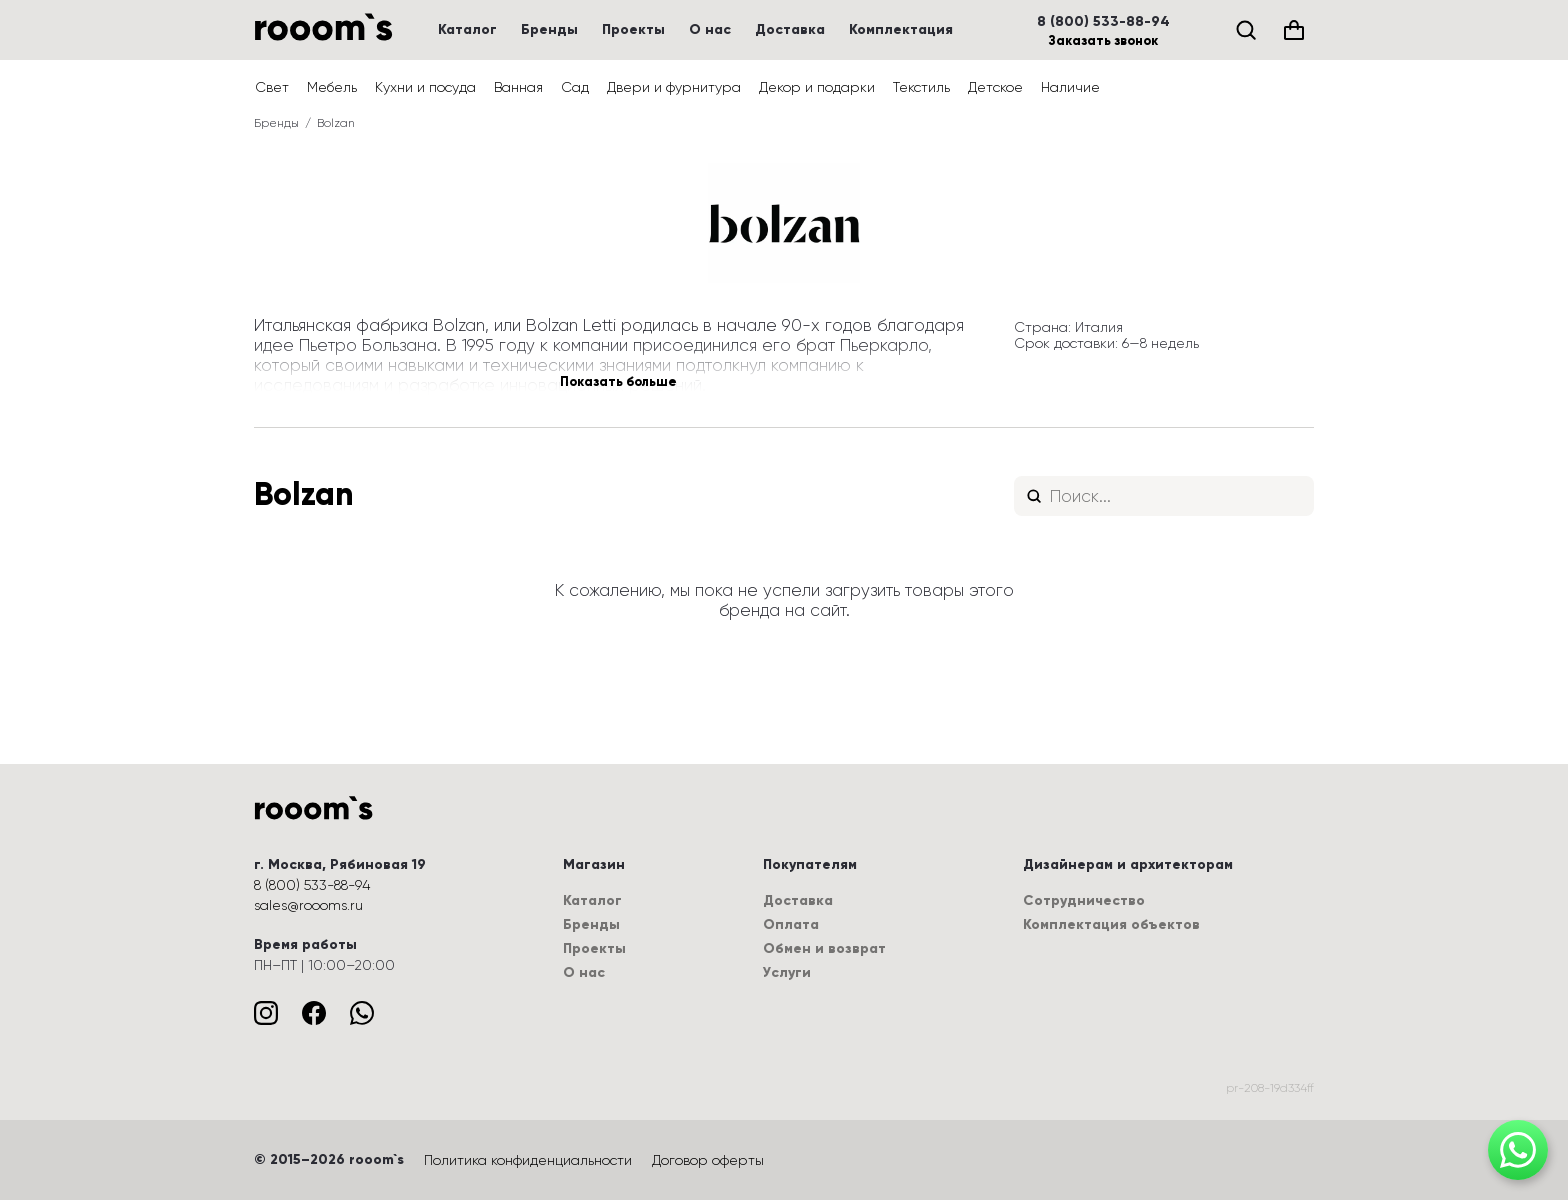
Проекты (633, 29)
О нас (710, 29)
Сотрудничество (1084, 900)
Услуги (787, 972)
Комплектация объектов (1111, 924)
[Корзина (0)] (1294, 30)
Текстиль (921, 87)
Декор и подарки (817, 87)
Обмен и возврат (824, 948)
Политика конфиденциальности (528, 1160)
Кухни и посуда (425, 87)
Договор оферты (708, 1160)
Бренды (549, 29)
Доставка (790, 29)
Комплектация (901, 29)
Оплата (791, 924)
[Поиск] (1246, 30)
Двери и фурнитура (674, 87)
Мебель (332, 87)
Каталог (467, 29)
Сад (575, 87)
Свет (272, 87)
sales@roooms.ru (308, 905)
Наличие (1070, 87)
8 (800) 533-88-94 (1103, 22)
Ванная (518, 87)
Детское (995, 87)
